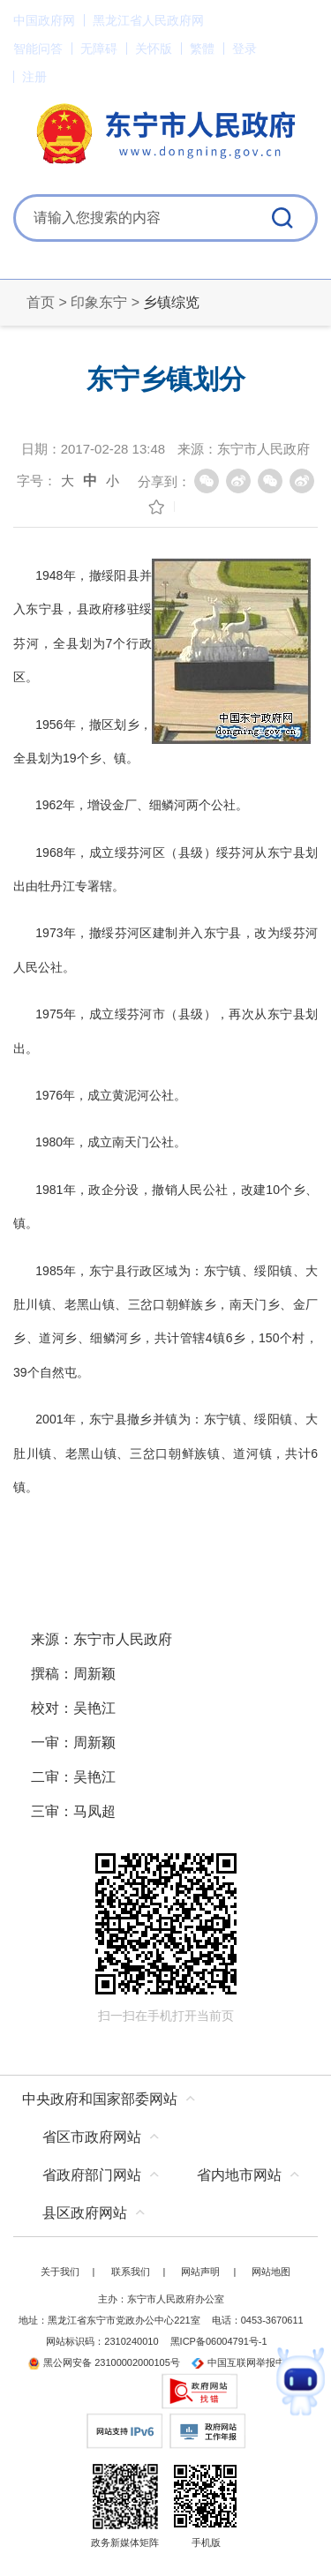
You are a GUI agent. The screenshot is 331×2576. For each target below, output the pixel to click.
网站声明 (200, 2271)
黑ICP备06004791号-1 (218, 2341)
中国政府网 (44, 20)
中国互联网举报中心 (243, 2362)
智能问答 (38, 48)
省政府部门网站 (91, 2174)
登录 (244, 48)
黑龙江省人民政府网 (148, 20)
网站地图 (271, 2271)
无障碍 (98, 48)
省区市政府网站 (91, 2136)
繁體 (202, 48)
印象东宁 (99, 302)
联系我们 (130, 2271)
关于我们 (60, 2271)
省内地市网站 (239, 2174)
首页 (40, 302)
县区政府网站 (84, 2212)
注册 (34, 77)
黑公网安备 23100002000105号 (103, 2362)
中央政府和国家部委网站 (99, 2099)
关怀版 (153, 48)
